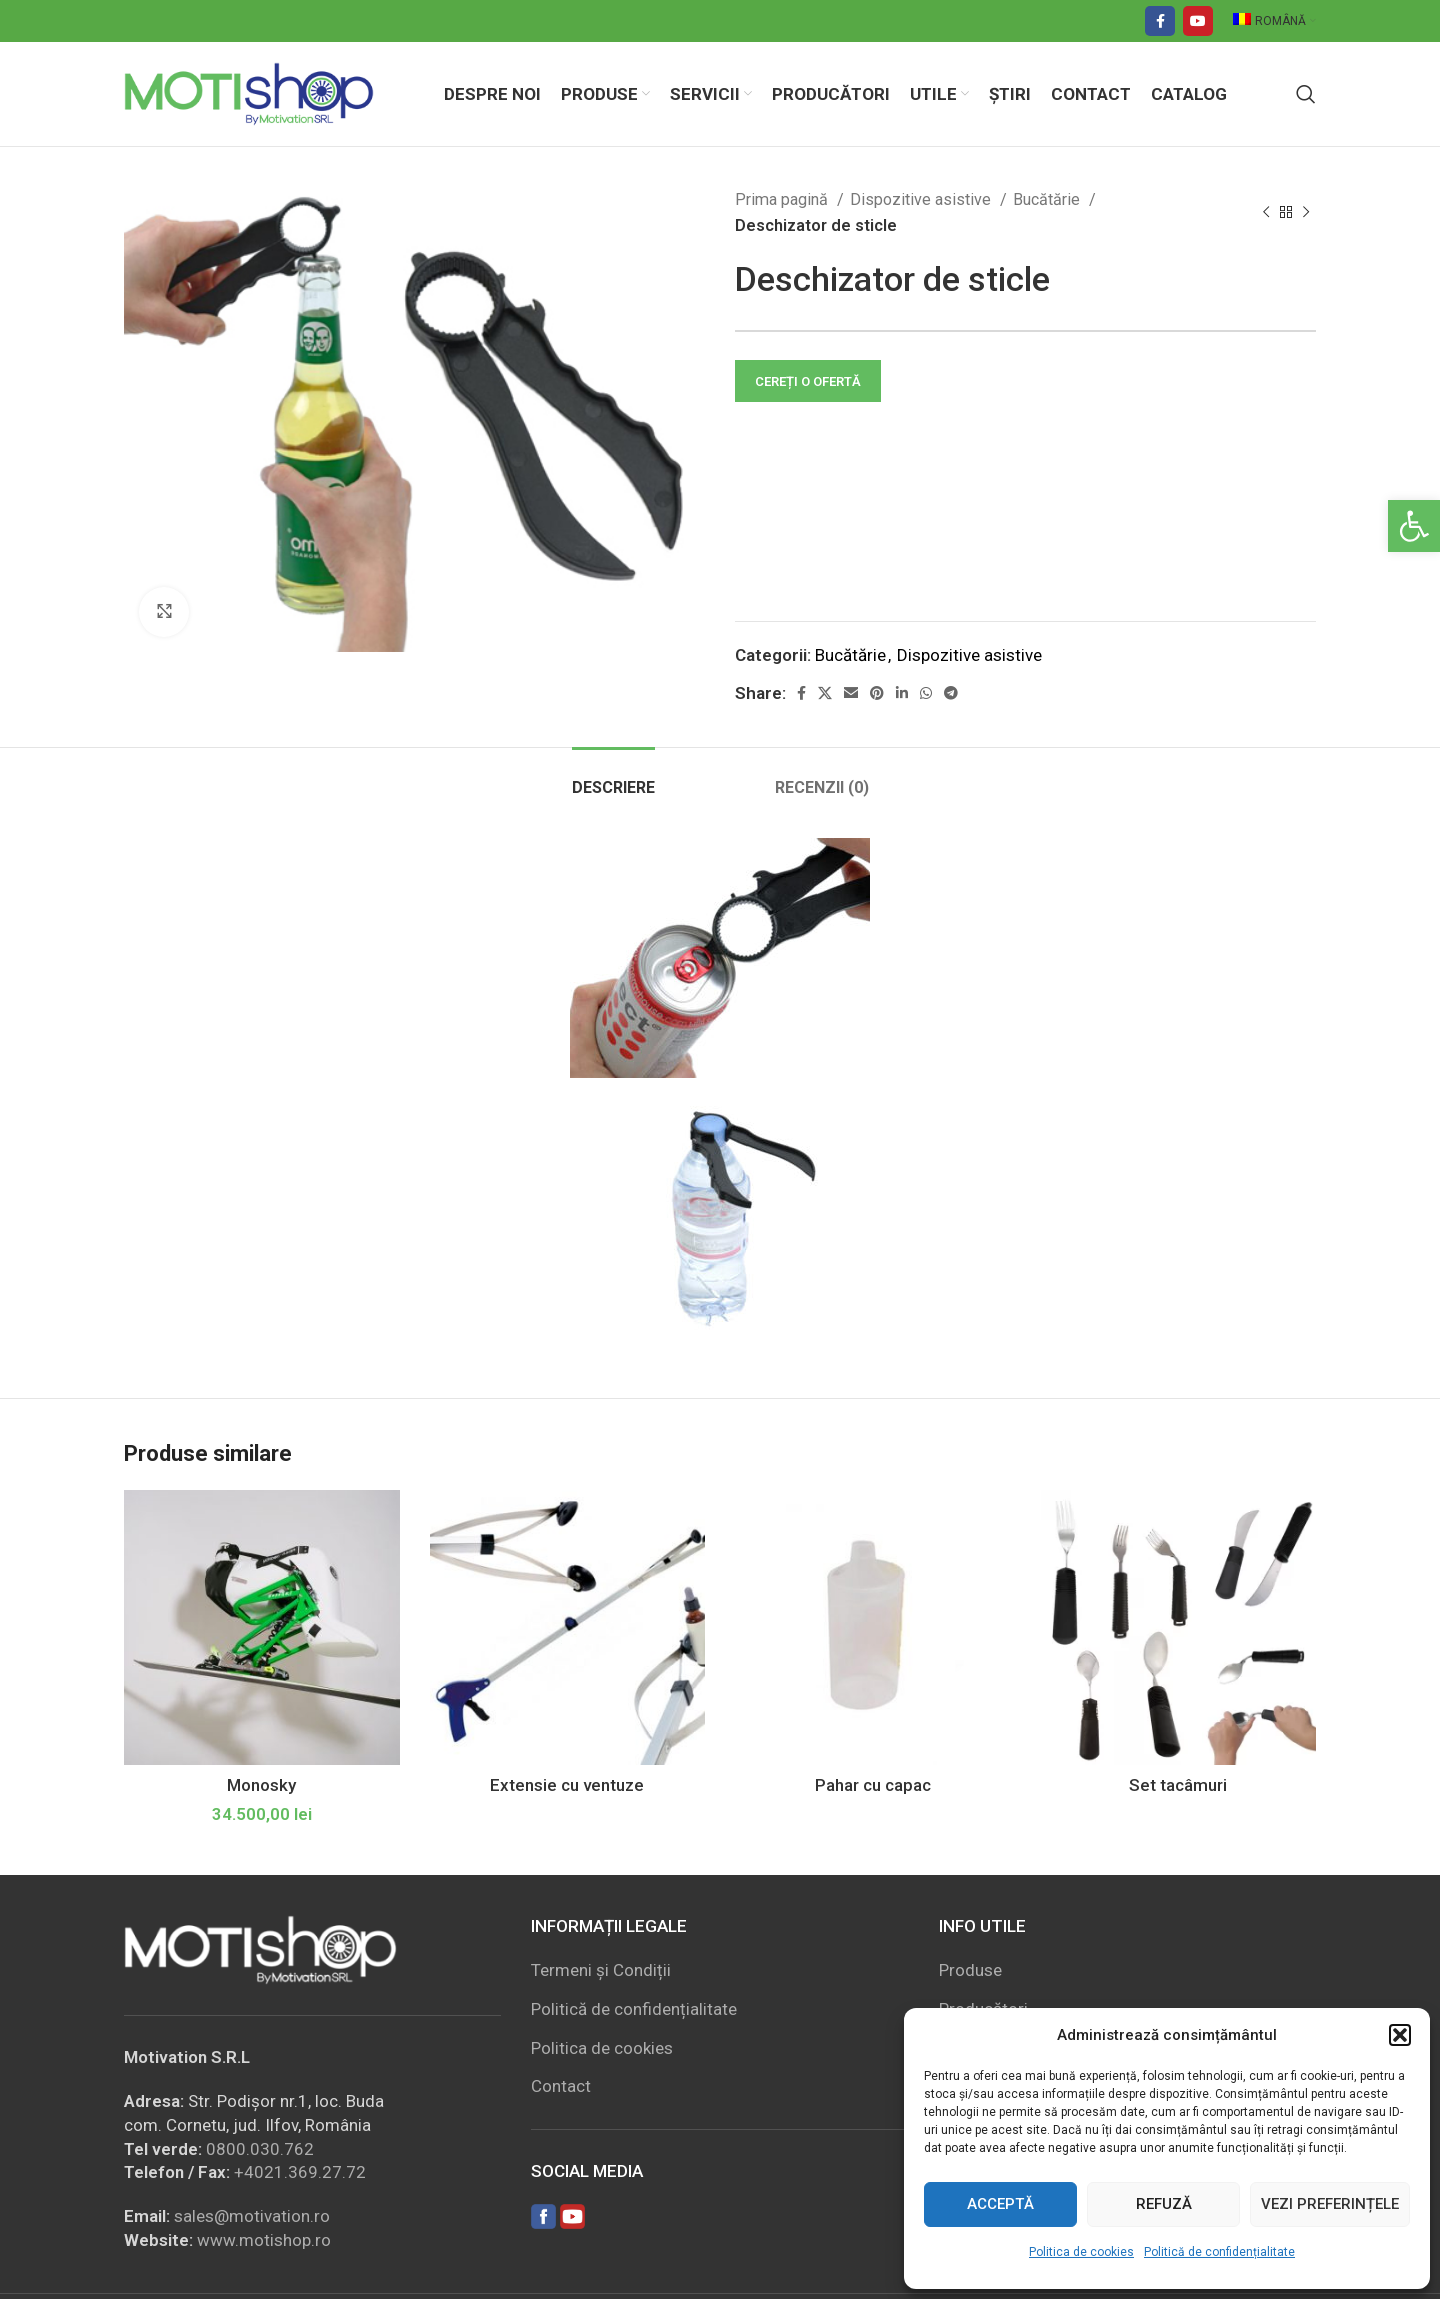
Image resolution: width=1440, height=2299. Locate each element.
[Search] (1306, 94)
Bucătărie (1048, 199)
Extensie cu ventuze (567, 1785)
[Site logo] (249, 92)
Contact (561, 2086)
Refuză (1164, 2204)
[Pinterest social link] (877, 693)
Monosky (261, 1785)
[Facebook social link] (1160, 21)
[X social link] (825, 693)
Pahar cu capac (873, 1785)
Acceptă (1000, 2204)
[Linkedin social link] (902, 693)
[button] (1414, 526)
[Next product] (1306, 213)
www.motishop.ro (264, 2240)
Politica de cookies (1081, 2252)
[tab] (613, 777)
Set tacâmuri (1178, 1785)
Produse (970, 1970)
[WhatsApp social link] (926, 693)
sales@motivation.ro (252, 2216)
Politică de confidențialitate (1219, 2252)
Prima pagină (783, 199)
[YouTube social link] (1198, 21)
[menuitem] (1274, 21)
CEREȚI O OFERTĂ (808, 381)
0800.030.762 (260, 2149)
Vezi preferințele (1330, 2204)
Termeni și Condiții (601, 1970)
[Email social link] (851, 693)
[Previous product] (1266, 213)
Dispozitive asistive (922, 199)
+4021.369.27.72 (300, 2172)
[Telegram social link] (951, 693)
